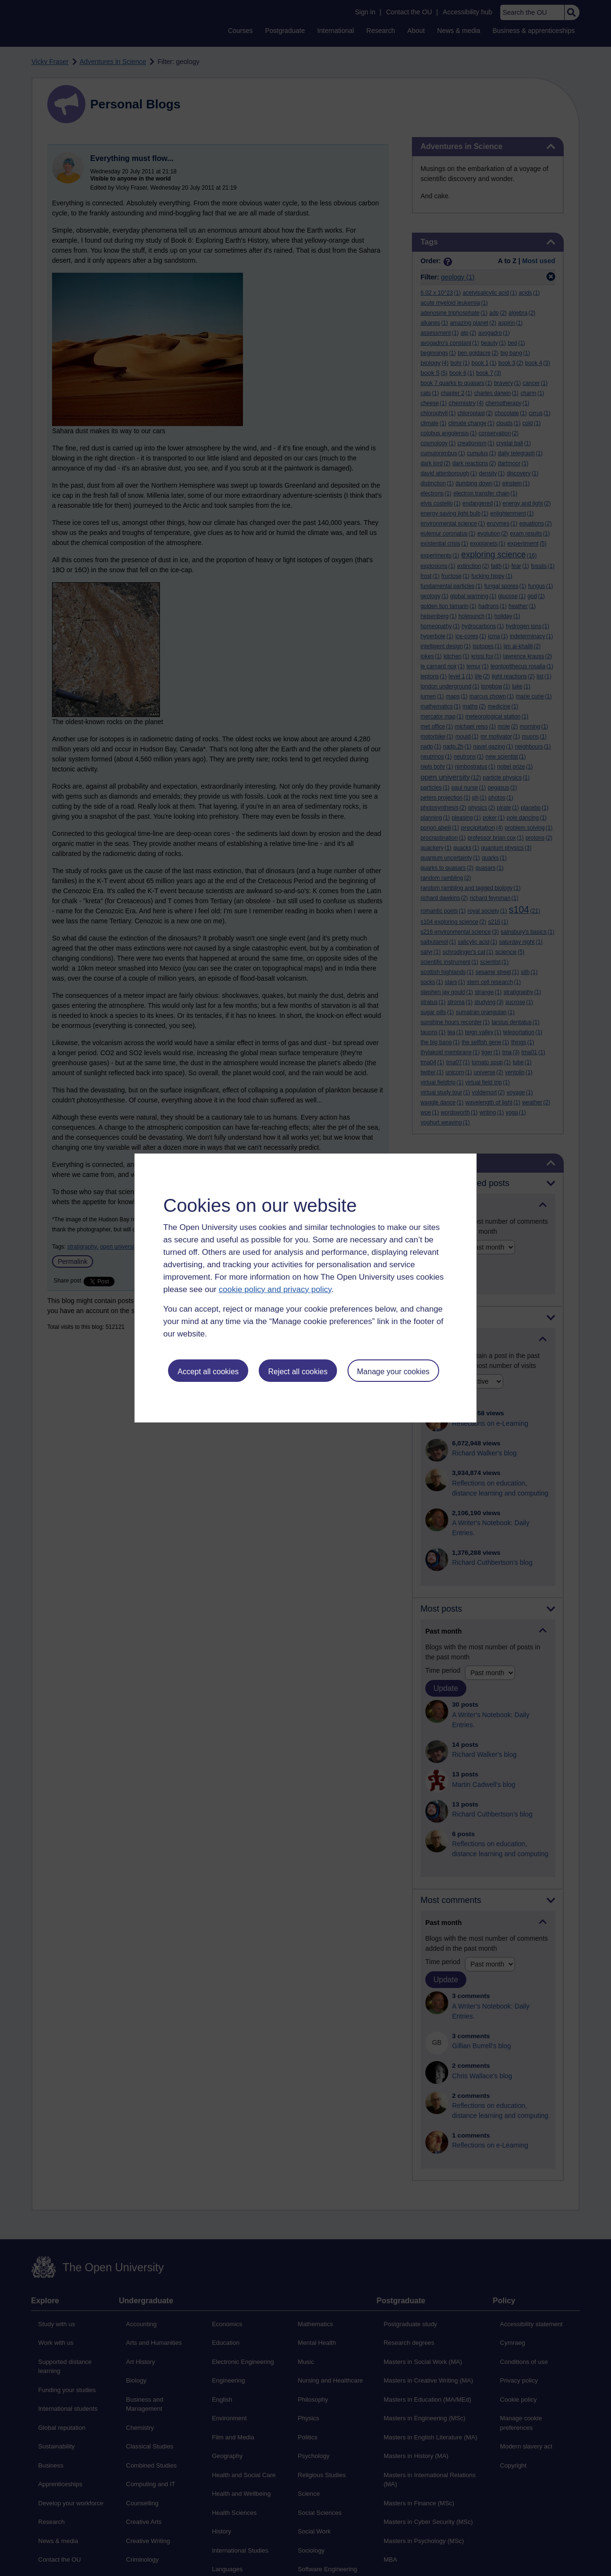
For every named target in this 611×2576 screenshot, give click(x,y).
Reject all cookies (298, 1372)
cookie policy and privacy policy (275, 1289)
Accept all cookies (208, 1372)
